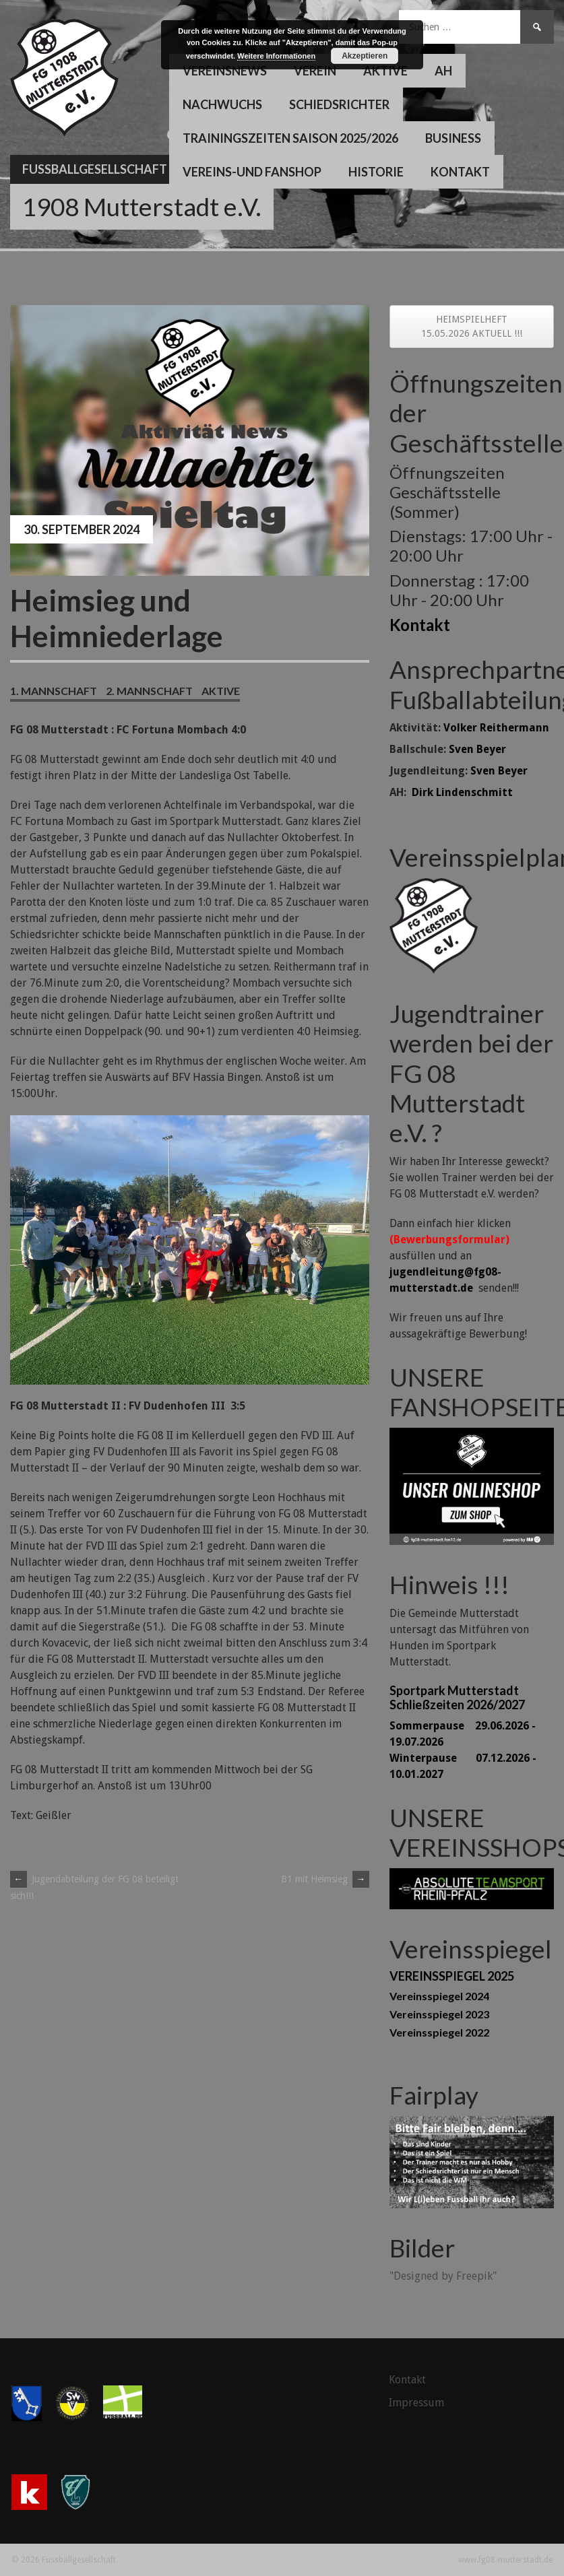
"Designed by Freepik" (443, 2276)
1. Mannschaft (53, 690)
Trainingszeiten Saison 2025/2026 (290, 138)
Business (453, 138)
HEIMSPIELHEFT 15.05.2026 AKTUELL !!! (471, 326)
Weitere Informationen (276, 56)
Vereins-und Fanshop (252, 171)
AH (443, 70)
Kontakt (460, 171)
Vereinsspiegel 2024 (439, 1995)
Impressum (416, 2402)
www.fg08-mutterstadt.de (505, 2560)
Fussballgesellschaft (94, 169)
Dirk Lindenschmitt (462, 792)
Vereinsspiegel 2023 (439, 2014)
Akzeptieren (364, 56)
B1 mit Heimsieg (325, 1879)
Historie (376, 171)
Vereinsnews (225, 70)
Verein (315, 70)
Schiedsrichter (339, 104)
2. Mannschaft (149, 690)
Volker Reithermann (496, 727)
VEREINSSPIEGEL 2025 (451, 1976)
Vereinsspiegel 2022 (439, 2032)
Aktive (385, 70)
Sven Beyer (477, 749)
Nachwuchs (222, 104)
